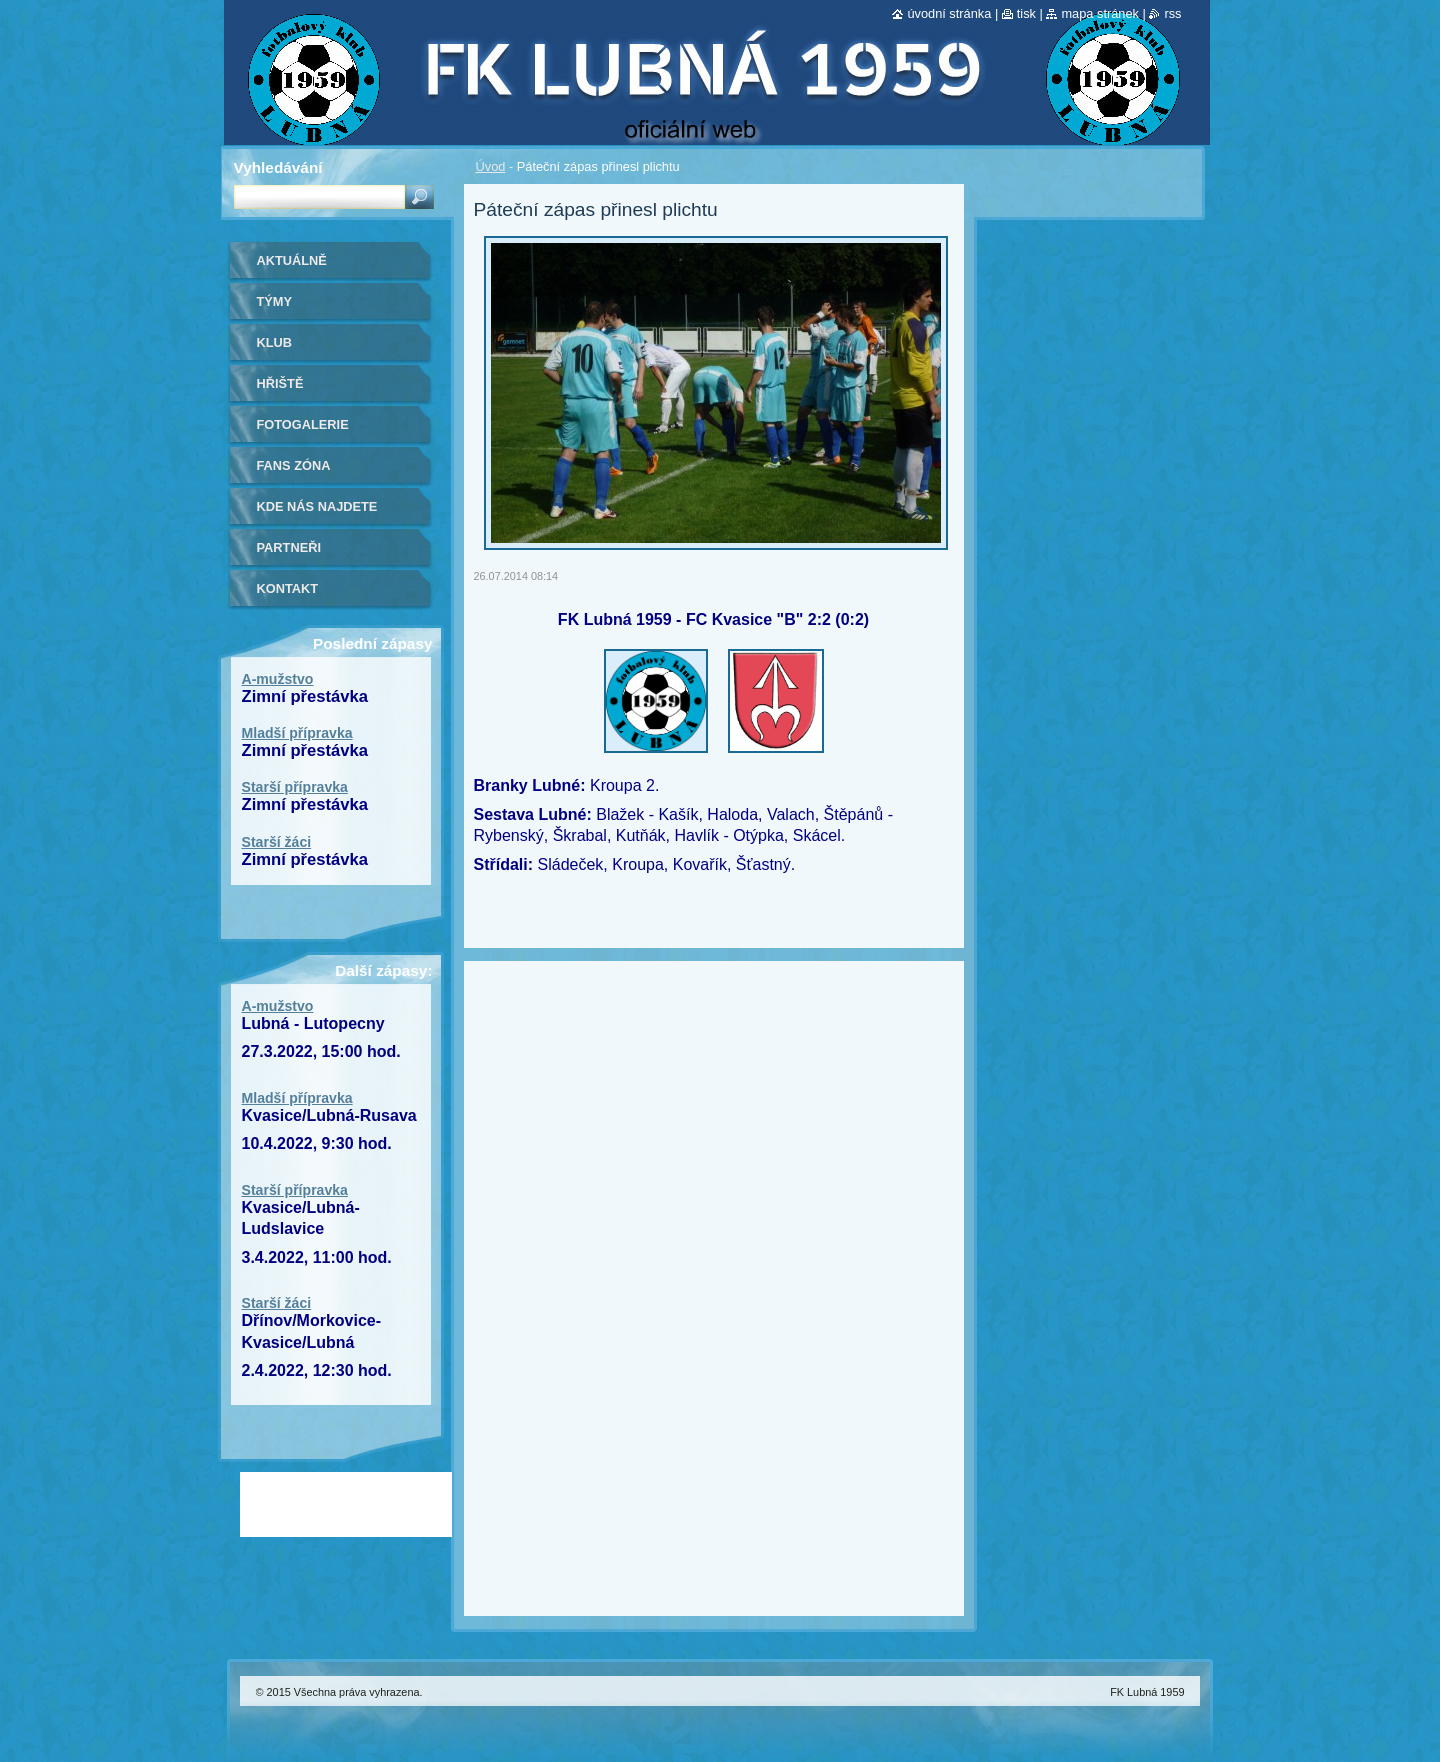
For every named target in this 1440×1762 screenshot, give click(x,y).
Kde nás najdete (317, 506)
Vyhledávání (278, 167)
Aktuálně (292, 260)
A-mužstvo (278, 679)
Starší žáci (277, 842)
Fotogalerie (303, 424)
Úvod (491, 166)
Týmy (275, 301)
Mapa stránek (1100, 13)
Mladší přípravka (297, 733)
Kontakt (288, 588)
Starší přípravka (295, 787)
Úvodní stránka (949, 13)
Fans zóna (294, 465)
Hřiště (280, 383)
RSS (1172, 13)
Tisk (1026, 13)
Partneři (289, 547)
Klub (275, 342)
